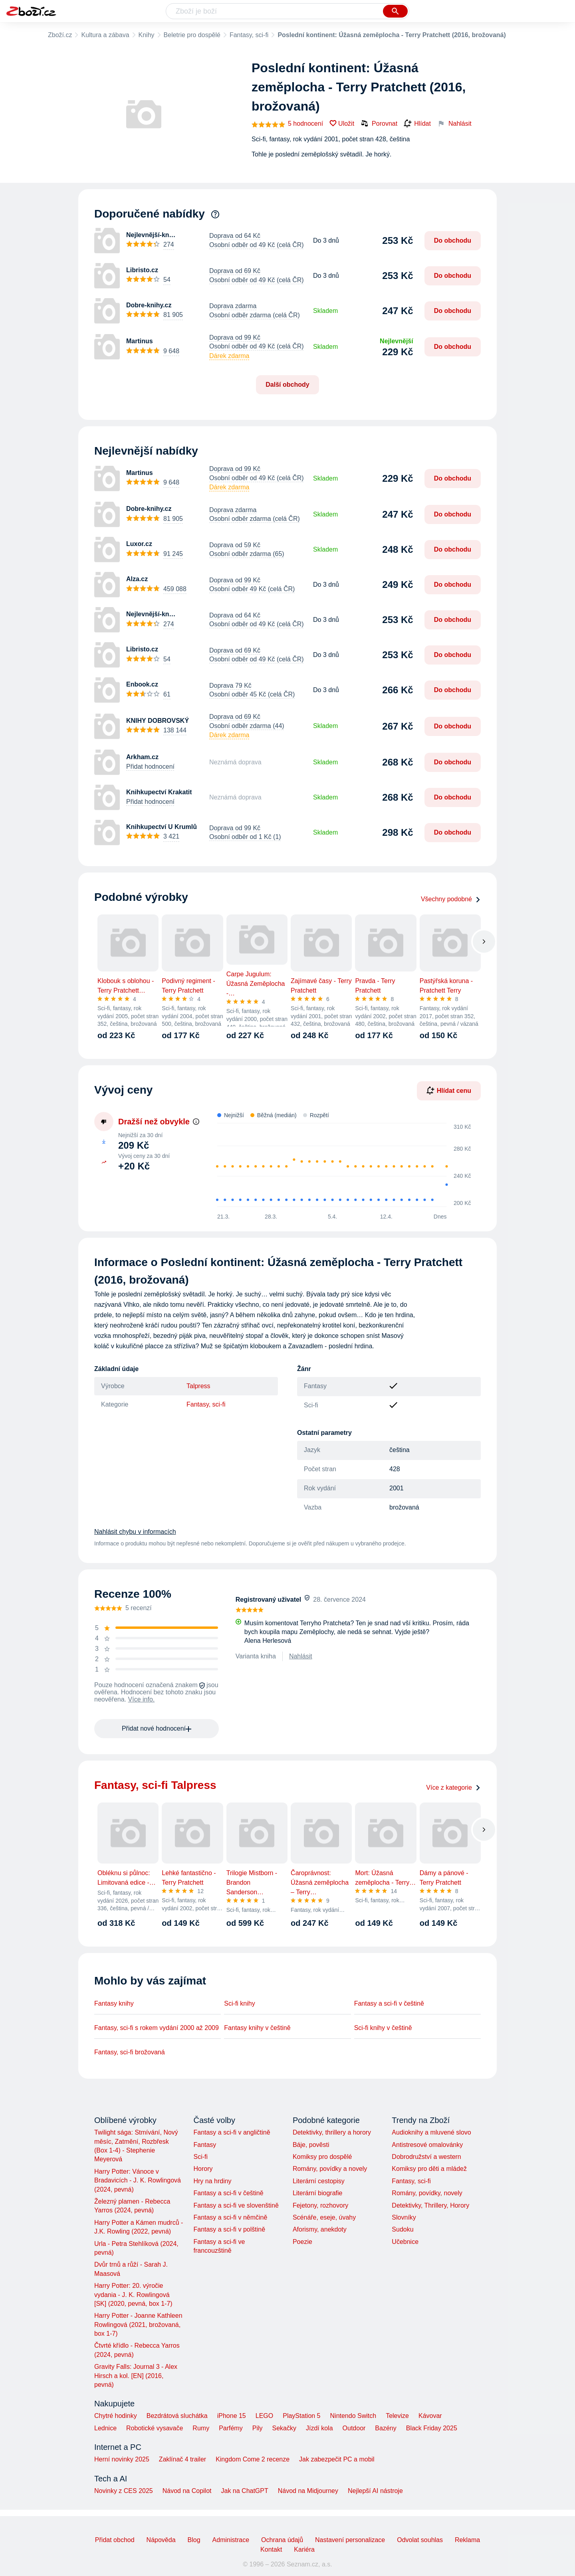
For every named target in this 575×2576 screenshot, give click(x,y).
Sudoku (402, 2229)
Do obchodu (452, 240)
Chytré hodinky (115, 2415)
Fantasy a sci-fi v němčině (230, 2217)
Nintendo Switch (353, 2415)
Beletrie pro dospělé (192, 35)
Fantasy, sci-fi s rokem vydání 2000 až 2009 (156, 2027)
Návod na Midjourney (308, 2490)
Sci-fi (200, 2156)
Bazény (385, 2428)
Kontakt (271, 2549)
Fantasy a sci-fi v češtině (389, 2003)
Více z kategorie (453, 1787)
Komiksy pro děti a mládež (429, 2168)
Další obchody (287, 384)
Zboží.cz (60, 35)
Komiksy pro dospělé (322, 2156)
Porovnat (379, 123)
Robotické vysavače (154, 2428)
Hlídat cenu (448, 1090)
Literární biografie (318, 2193)
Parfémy (231, 2428)
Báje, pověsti (311, 2144)
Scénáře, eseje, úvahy (324, 2217)
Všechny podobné (451, 899)
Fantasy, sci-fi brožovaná (129, 2052)
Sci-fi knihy (239, 2003)
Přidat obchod (115, 2539)
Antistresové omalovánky (427, 2144)
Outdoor (354, 2428)
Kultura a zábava (105, 35)
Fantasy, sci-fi (249, 35)
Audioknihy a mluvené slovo (431, 2132)
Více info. (141, 1699)
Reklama (467, 2539)
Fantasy (204, 2144)
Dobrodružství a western (426, 2156)
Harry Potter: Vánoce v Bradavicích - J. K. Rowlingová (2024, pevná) (137, 2180)
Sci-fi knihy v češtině (383, 2027)
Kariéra (304, 2549)
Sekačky (284, 2428)
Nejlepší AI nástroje (375, 2490)
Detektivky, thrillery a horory (332, 2132)
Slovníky (404, 2217)
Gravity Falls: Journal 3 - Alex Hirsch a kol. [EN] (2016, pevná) (135, 2375)
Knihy (147, 35)
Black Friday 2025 (431, 2428)
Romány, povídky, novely (427, 2193)
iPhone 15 (231, 2415)
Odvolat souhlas (420, 2539)
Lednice (105, 2428)
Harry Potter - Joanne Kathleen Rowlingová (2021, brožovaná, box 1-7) (138, 2324)
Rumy (200, 2428)
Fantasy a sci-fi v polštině (229, 2229)
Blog (194, 2539)
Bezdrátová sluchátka (177, 2415)
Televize (397, 2415)
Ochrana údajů (282, 2539)
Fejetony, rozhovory (320, 2205)
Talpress (198, 1386)
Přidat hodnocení (150, 766)
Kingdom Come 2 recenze (252, 2459)
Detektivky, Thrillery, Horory (430, 2205)
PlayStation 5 (301, 2415)
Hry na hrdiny (212, 2181)
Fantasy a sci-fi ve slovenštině (235, 2205)
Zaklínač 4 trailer (182, 2459)
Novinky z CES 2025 (123, 2490)
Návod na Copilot (187, 2490)
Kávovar (430, 2415)
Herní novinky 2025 (121, 2459)
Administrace (230, 2539)
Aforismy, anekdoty (320, 2229)
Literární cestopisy (319, 2181)
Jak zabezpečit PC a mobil (337, 2459)
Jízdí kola (319, 2428)
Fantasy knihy (114, 2003)
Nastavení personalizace (350, 2539)
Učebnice (405, 2241)
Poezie (302, 2241)
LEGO (264, 2415)
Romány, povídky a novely (330, 2168)
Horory (202, 2168)
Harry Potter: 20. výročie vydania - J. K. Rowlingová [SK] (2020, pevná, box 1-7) (133, 2294)
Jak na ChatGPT (244, 2490)
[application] (339, 1165)
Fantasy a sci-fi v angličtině (231, 2132)
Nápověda (161, 2539)
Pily (257, 2428)
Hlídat (417, 123)
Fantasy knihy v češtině (257, 2027)
